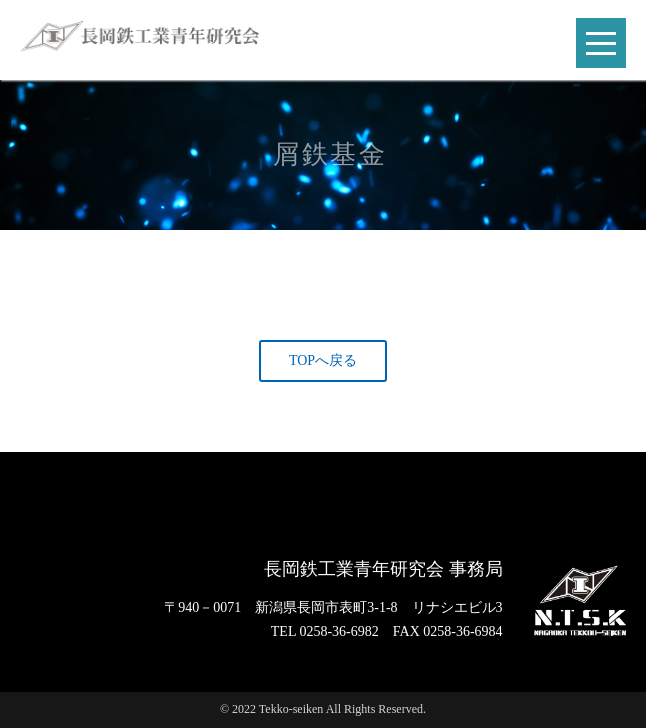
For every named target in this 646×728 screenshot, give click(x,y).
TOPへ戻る (323, 360)
